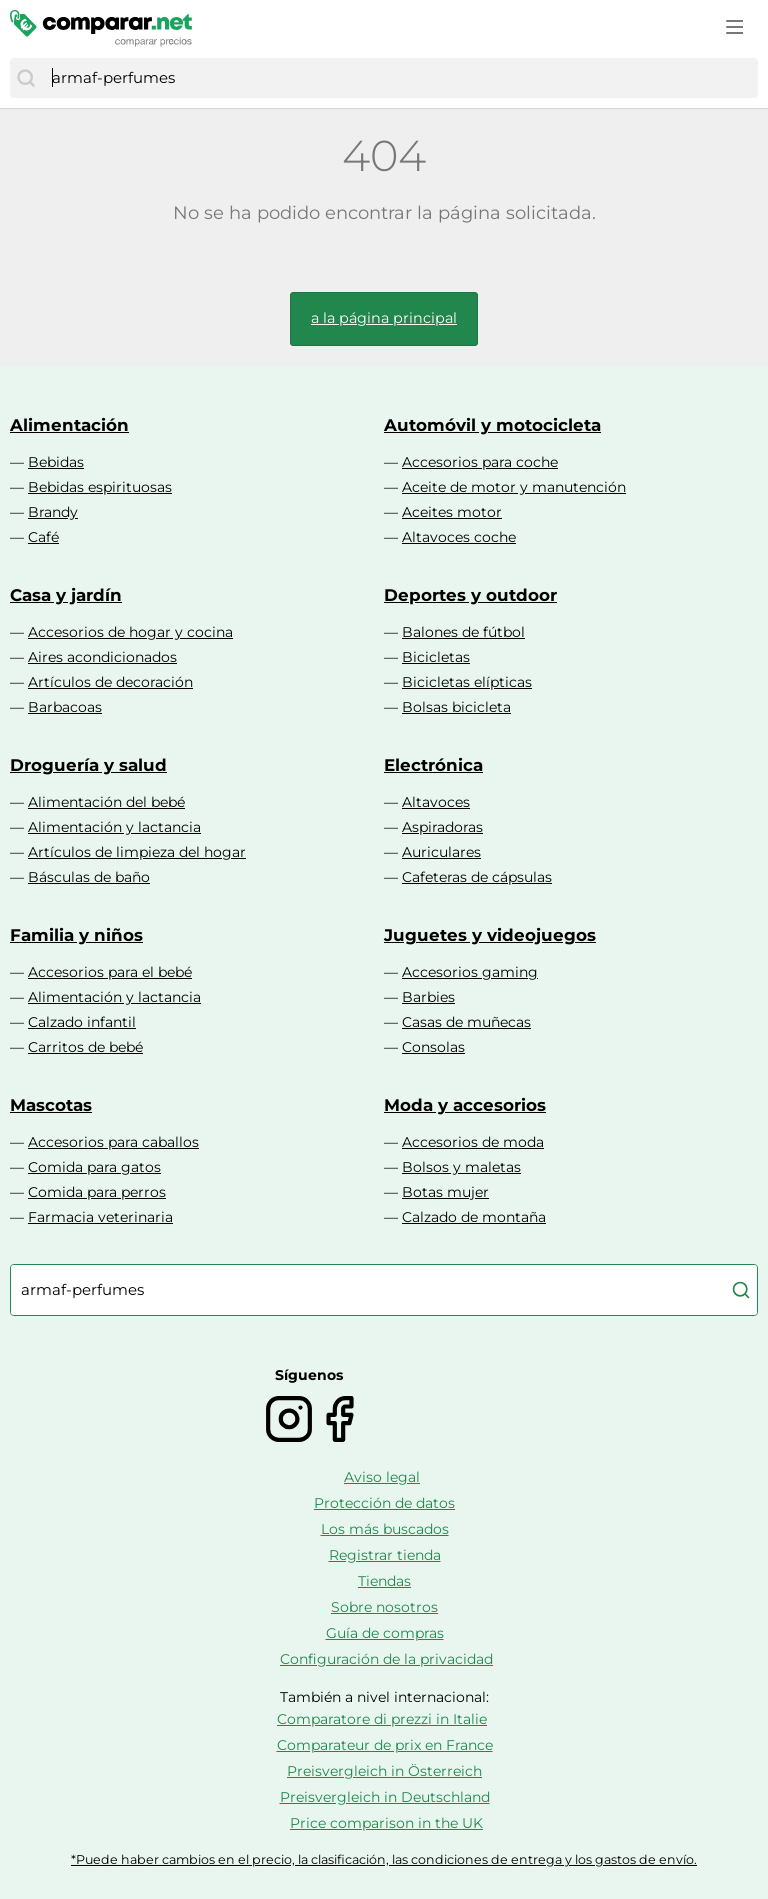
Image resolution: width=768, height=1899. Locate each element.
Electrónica (433, 765)
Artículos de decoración (110, 682)
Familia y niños (76, 935)
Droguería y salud (88, 765)
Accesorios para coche (480, 462)
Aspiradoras (442, 827)
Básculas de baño (89, 877)
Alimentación (69, 425)
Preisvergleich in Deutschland (385, 1797)
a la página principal (384, 318)
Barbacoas (65, 707)
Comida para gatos (94, 1167)
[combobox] (400, 78)
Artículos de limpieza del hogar (137, 852)
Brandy (53, 512)
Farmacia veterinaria (100, 1217)
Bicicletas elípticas (467, 682)
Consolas (433, 1047)
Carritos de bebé (85, 1047)
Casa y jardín (66, 595)
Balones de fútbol (463, 632)
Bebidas (56, 462)
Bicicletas (436, 657)
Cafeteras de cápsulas (477, 877)
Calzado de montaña (474, 1217)
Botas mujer (445, 1192)
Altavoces (436, 802)
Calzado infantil (82, 1022)
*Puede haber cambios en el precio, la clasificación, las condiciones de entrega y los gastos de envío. (384, 1859)
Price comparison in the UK (386, 1823)
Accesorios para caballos (113, 1142)
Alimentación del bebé (106, 802)
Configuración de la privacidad (386, 1659)
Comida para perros (97, 1192)
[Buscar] (26, 78)
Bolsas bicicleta (456, 707)
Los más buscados (385, 1529)
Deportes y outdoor (470, 595)
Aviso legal (382, 1477)
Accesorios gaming (470, 972)
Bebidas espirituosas (100, 487)
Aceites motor (452, 512)
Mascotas (51, 1105)
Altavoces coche (459, 537)
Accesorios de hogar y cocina (130, 632)
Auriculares (441, 852)
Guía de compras (385, 1633)
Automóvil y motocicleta (492, 425)
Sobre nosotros (384, 1607)
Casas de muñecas (466, 1022)
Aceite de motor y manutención (514, 487)
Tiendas (384, 1581)
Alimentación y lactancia (114, 827)
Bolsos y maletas (461, 1167)
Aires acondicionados (102, 657)
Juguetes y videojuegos (490, 935)
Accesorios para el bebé (110, 972)
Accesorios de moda (473, 1142)
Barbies (428, 997)
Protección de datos (384, 1503)
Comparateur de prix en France (385, 1745)
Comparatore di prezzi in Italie (382, 1719)
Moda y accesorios (465, 1105)
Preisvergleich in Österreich (384, 1771)
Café (43, 537)
